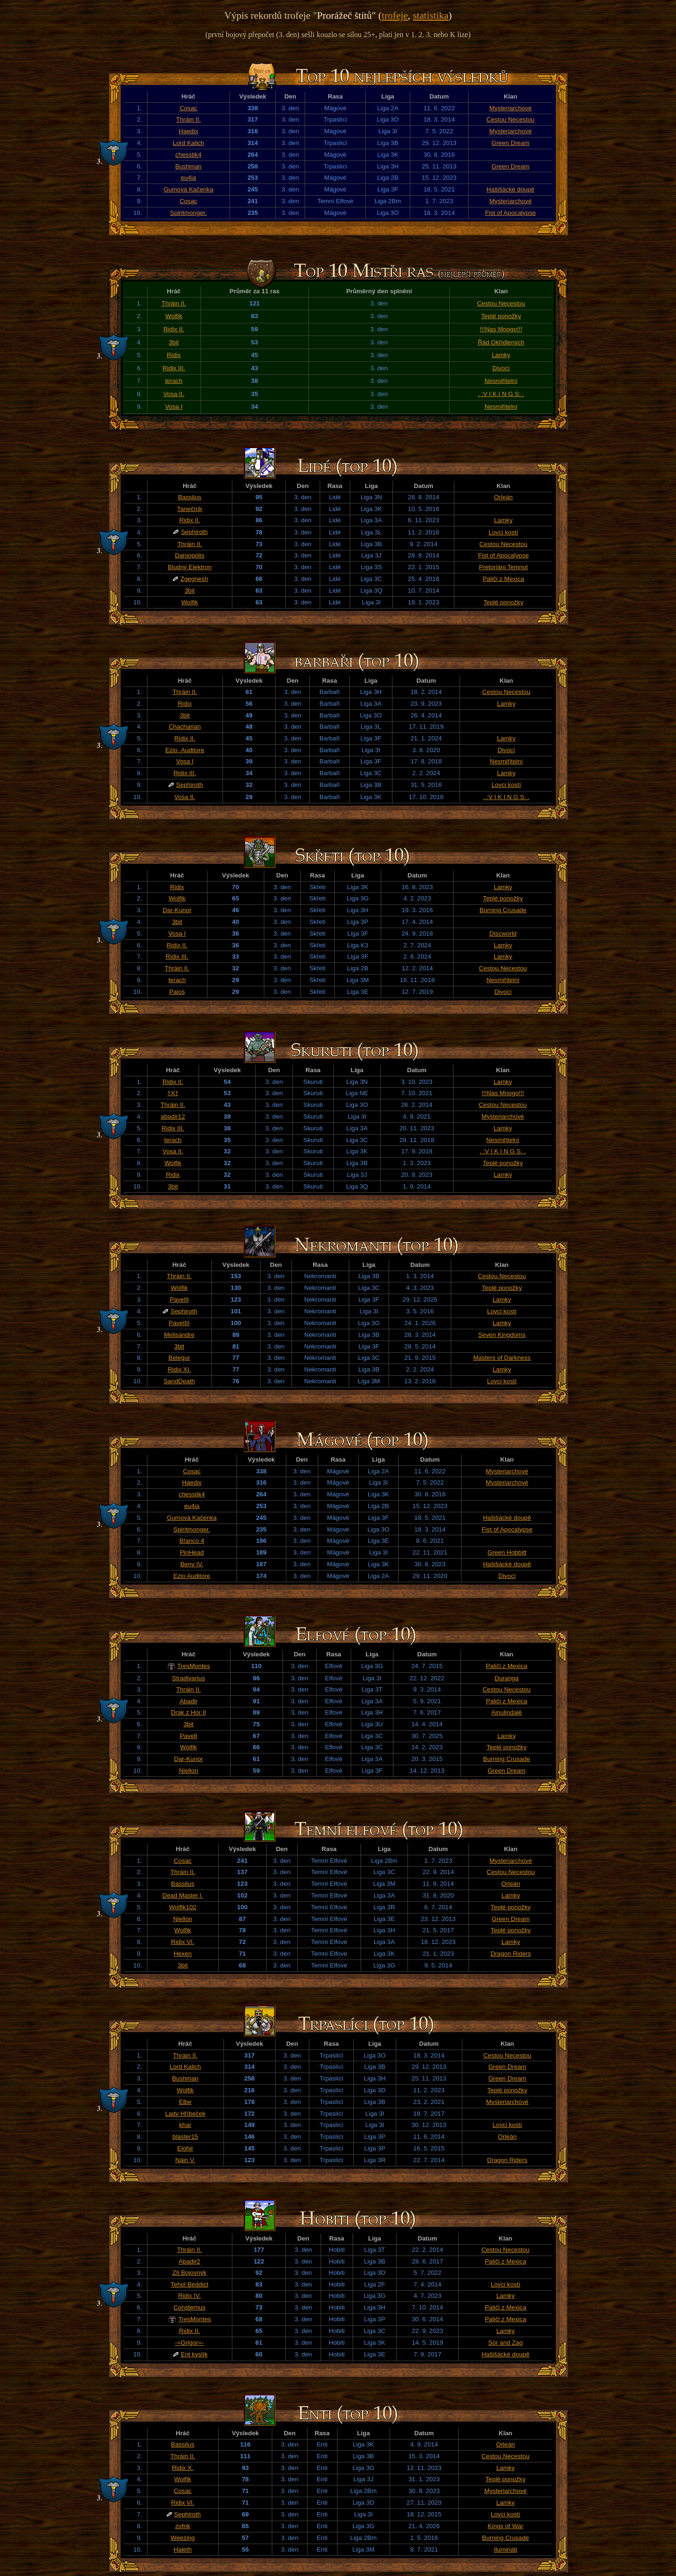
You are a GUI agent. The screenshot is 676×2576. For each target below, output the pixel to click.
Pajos (176, 991)
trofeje (395, 15)
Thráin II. (188, 119)
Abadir (188, 1701)
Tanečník (189, 508)
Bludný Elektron (189, 567)
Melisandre (179, 1334)
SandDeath (179, 1381)
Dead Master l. (182, 1895)
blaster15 (185, 2136)
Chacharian (184, 726)
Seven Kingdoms (502, 1334)
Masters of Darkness (501, 1357)
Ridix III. (173, 368)
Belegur (179, 1357)
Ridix (174, 354)
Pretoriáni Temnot (503, 567)
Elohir (185, 2148)
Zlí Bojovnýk (189, 2272)
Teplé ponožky (501, 316)
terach (174, 380)
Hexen (183, 1953)
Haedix (189, 131)
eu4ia (188, 177)
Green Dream (511, 142)
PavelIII (179, 1322)
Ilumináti (505, 2549)
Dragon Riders (511, 1953)
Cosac (188, 108)
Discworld (503, 933)
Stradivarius (188, 1678)
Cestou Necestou (510, 119)
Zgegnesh (194, 578)
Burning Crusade (502, 910)
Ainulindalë (506, 1712)
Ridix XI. (179, 1369)
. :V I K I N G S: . (501, 393)
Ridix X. (182, 2467)
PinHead (192, 1552)
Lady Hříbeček (185, 2113)
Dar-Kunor (176, 910)
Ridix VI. (182, 1941)
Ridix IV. (189, 2295)
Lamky (501, 354)
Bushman (188, 166)
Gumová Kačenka (188, 189)
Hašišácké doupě (510, 189)
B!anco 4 (191, 1540)
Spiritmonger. (188, 212)
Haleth (183, 2549)
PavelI (188, 1735)
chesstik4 (189, 154)
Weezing (182, 2537)
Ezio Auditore (191, 1575)
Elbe (185, 2101)
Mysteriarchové (510, 108)
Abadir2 (189, 2261)
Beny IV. (191, 1564)
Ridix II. (173, 329)
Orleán (503, 497)
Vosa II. (173, 393)
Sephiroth (194, 531)
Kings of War (505, 2526)
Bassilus (189, 497)
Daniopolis (189, 555)
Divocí (501, 368)
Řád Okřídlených (501, 342)
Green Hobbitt (507, 1552)
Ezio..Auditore (184, 750)
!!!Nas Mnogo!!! (501, 329)
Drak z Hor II (188, 1712)
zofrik (182, 2526)
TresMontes (193, 1665)
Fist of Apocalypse (510, 212)
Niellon (188, 1770)
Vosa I (174, 406)
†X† (172, 1093)
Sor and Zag (505, 2342)
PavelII (179, 1299)
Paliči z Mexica (503, 578)
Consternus (189, 2307)
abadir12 (173, 1116)
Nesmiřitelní (500, 380)
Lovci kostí (503, 532)
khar (185, 2124)
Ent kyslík (194, 2354)
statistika (430, 15)
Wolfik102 (182, 1907)
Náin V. (185, 2160)
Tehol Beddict (189, 2284)
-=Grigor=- (189, 2342)
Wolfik (173, 316)
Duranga (507, 1678)
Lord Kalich (188, 142)
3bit (174, 342)
